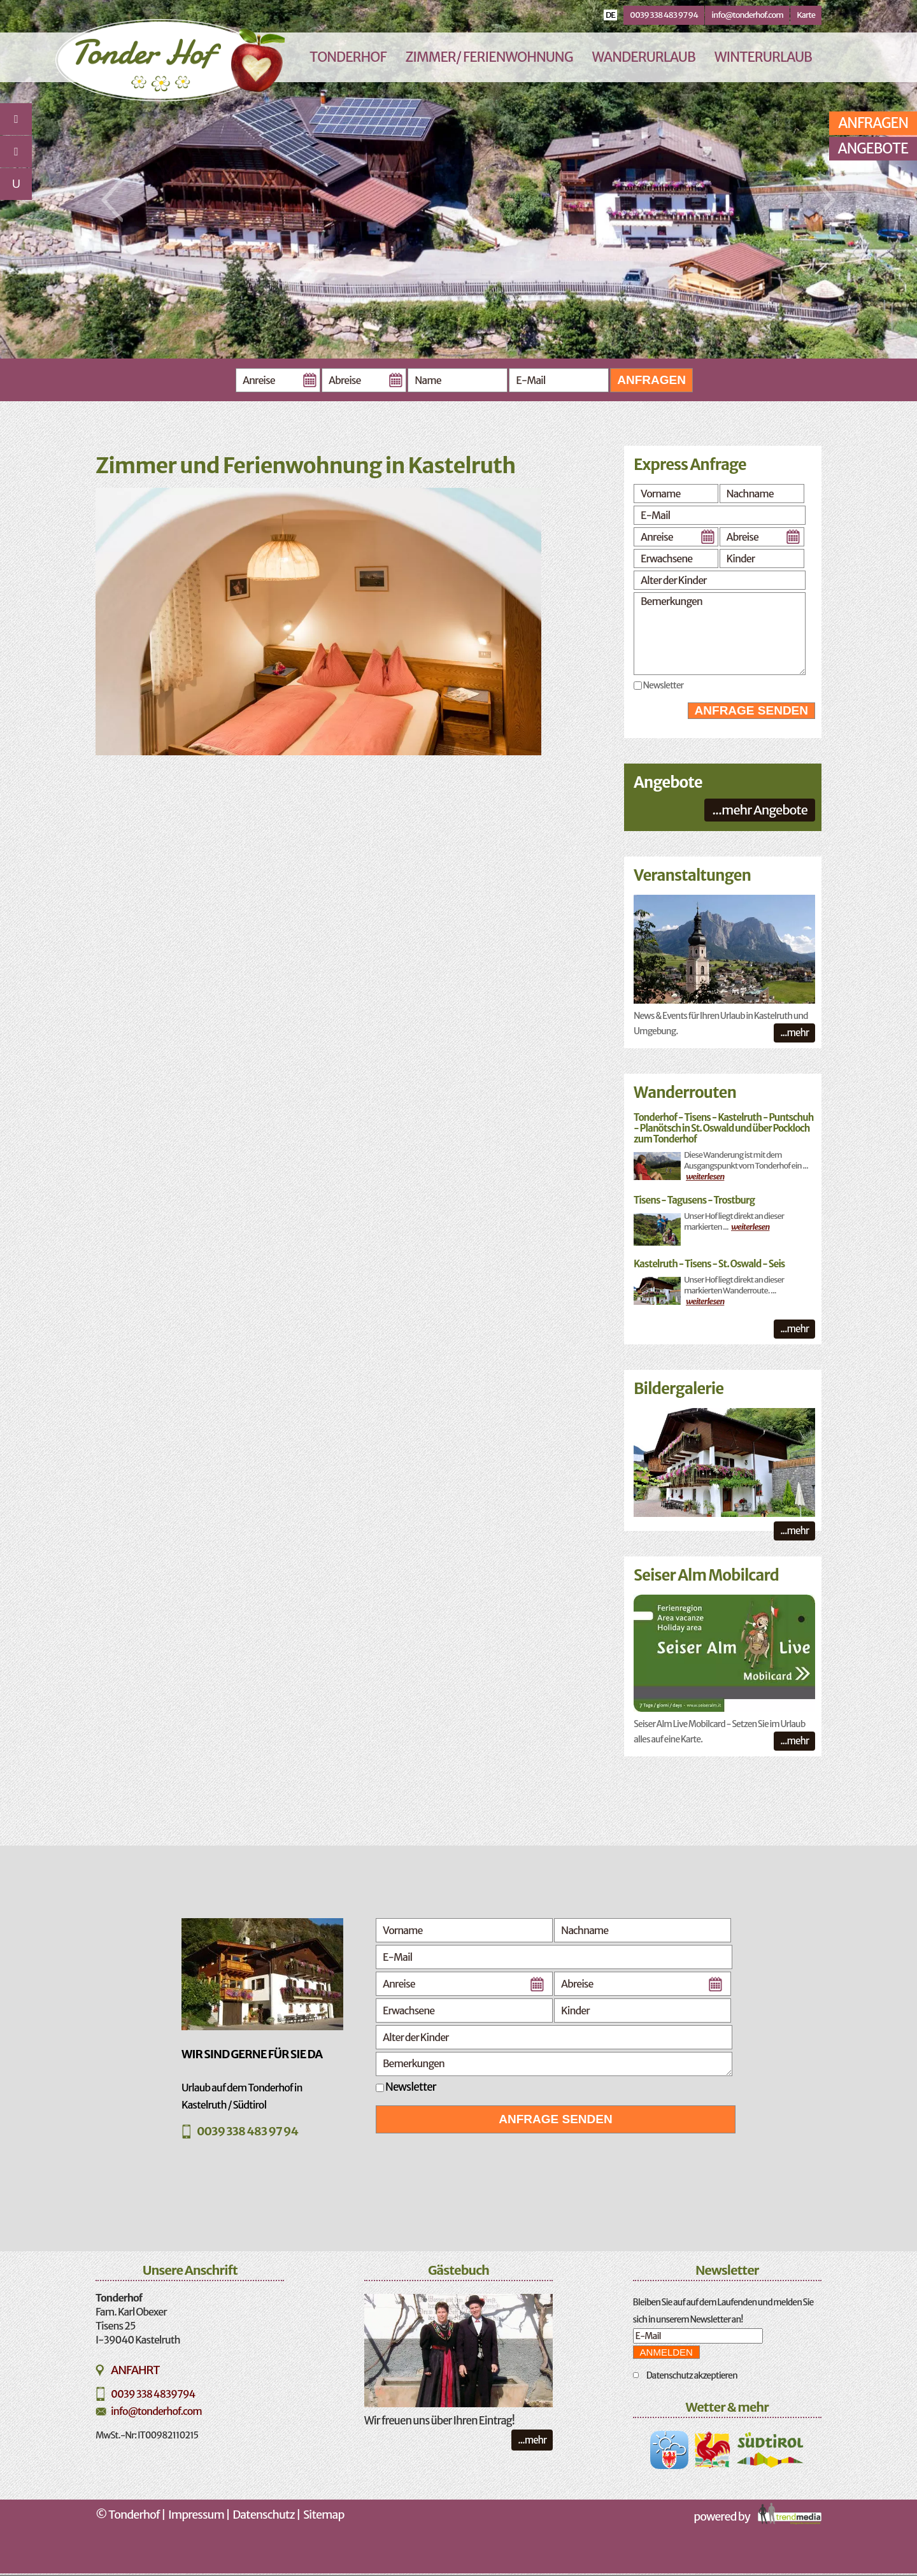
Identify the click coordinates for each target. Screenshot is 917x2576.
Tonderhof (348, 57)
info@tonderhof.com (747, 15)
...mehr (794, 1033)
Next (824, 200)
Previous (112, 200)
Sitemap (323, 2514)
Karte (806, 15)
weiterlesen (705, 1176)
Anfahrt (135, 2370)
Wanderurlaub (643, 57)
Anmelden (666, 2352)
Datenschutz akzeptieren (691, 2375)
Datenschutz (263, 2514)
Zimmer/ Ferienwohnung (488, 57)
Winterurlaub (763, 57)
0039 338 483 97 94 (664, 15)
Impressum (196, 2514)
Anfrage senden (751, 710)
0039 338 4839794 (153, 2393)
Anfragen (651, 380)
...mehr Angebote (759, 810)
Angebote (873, 148)
